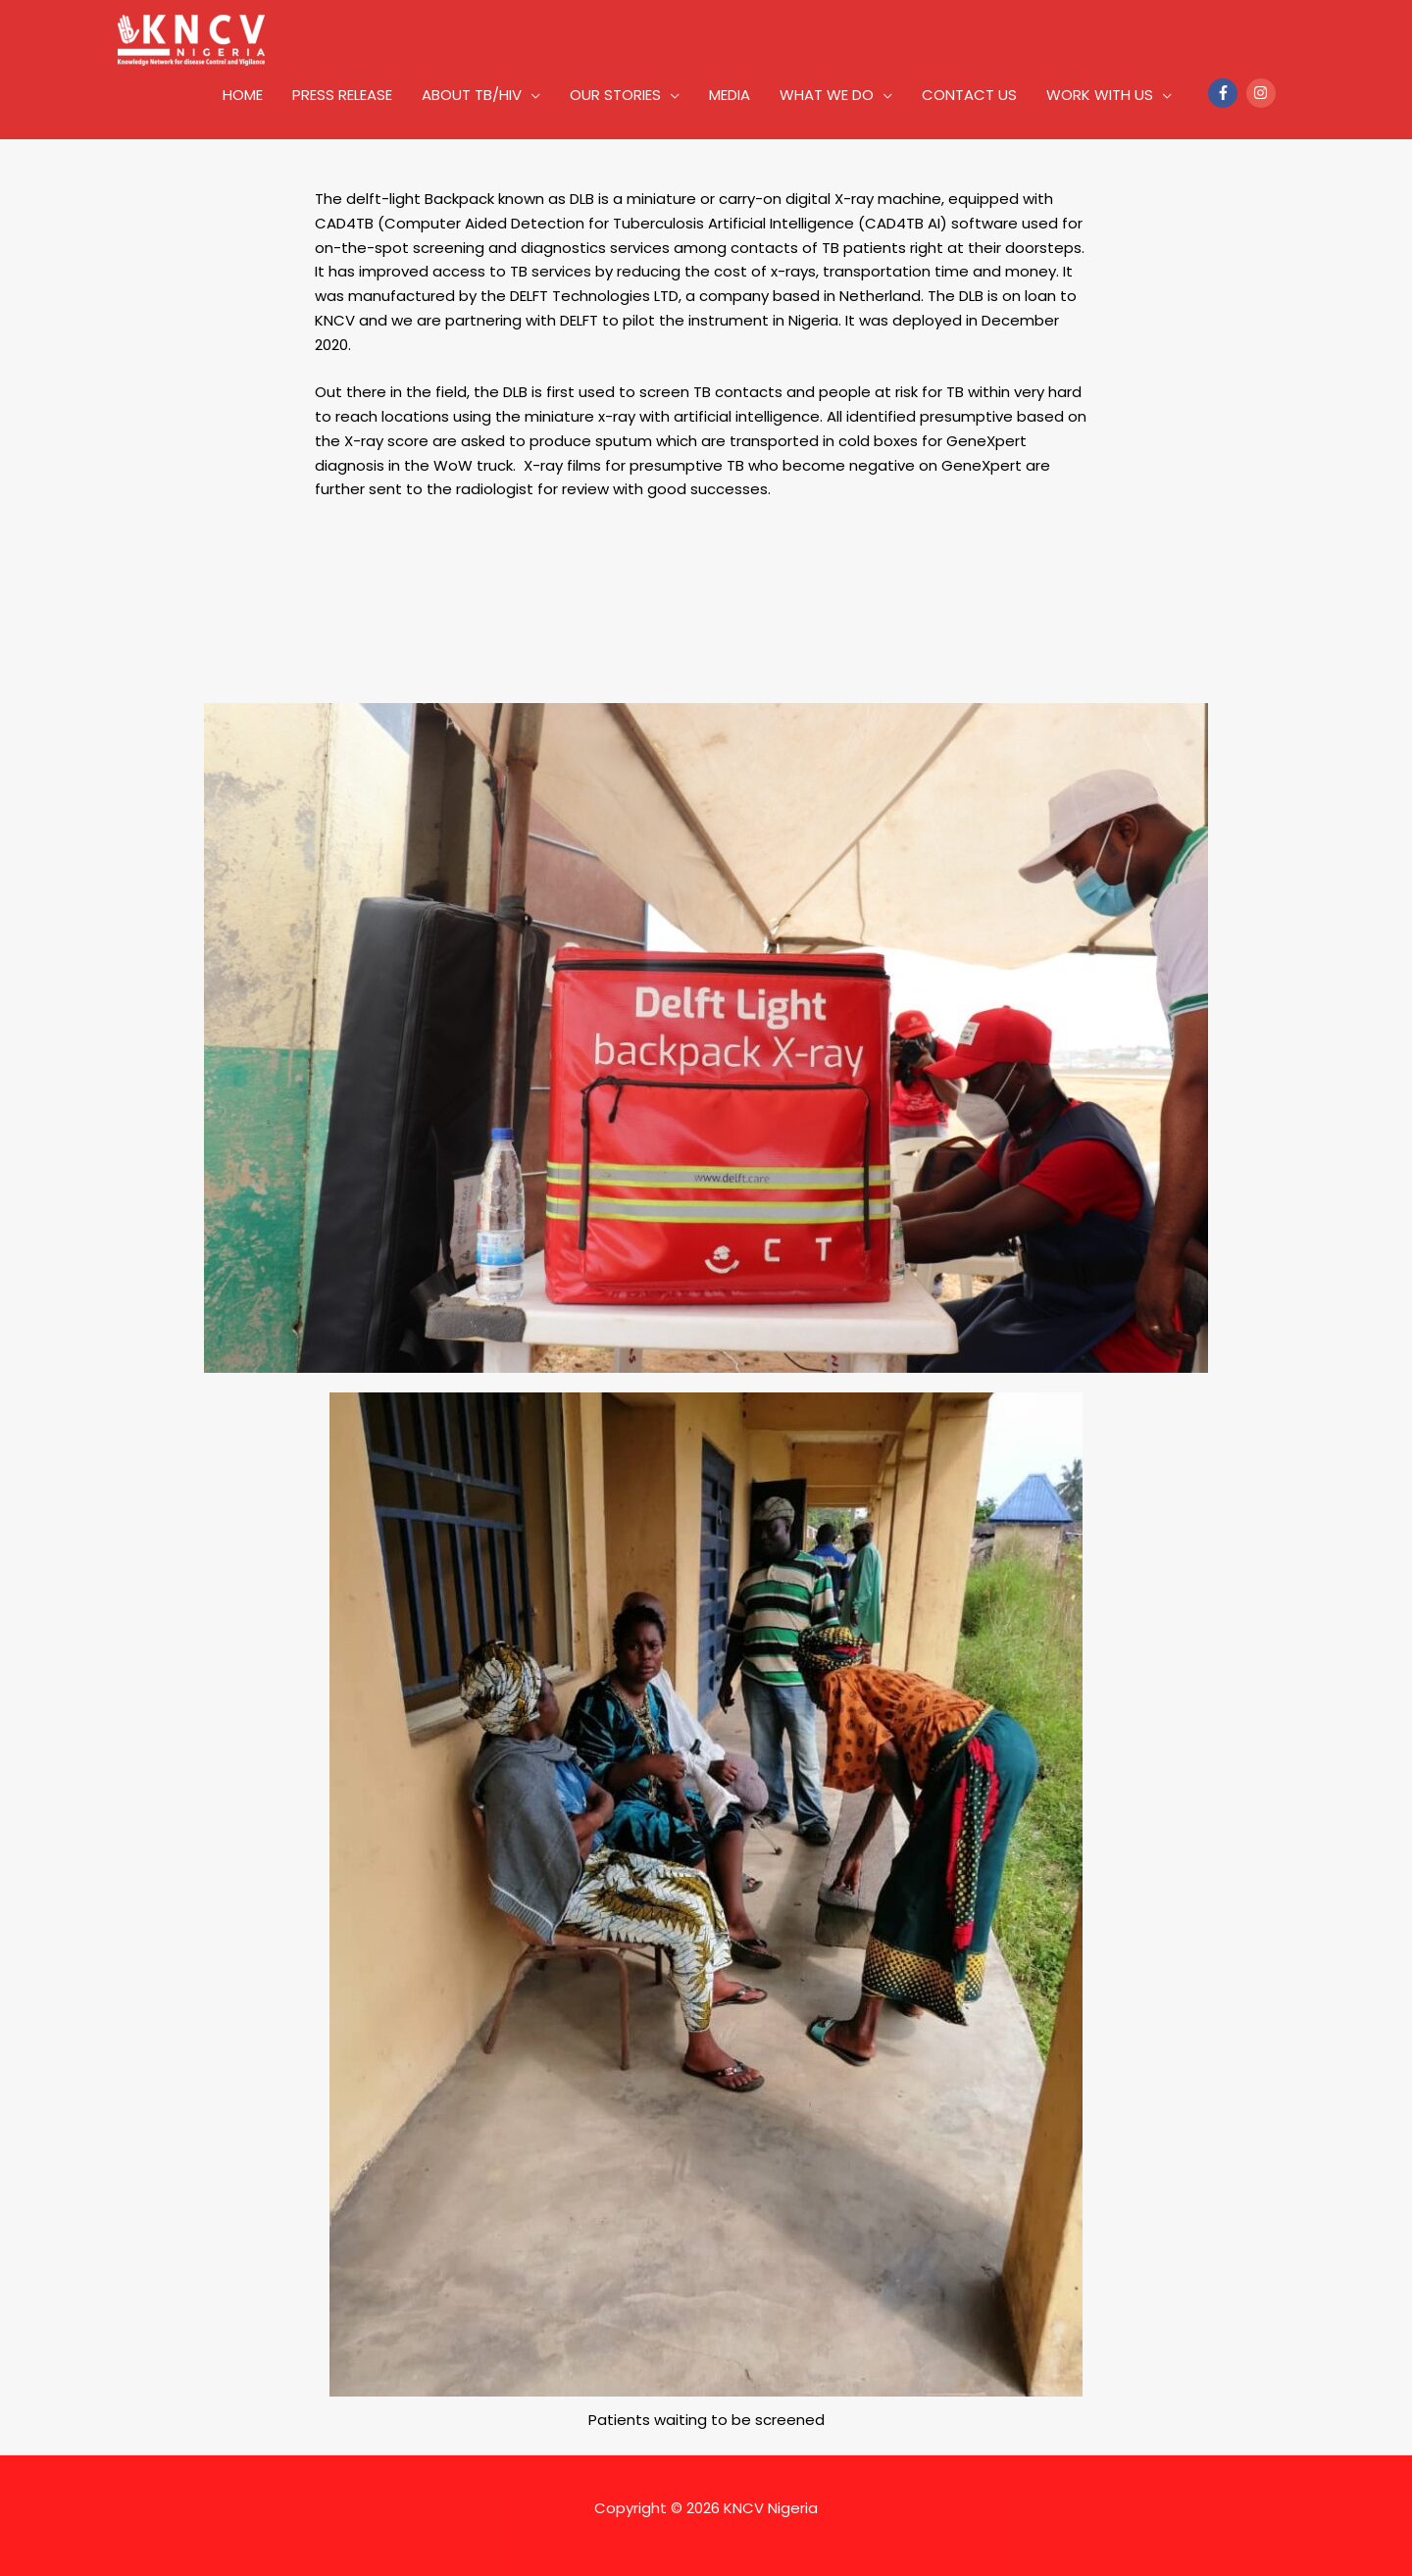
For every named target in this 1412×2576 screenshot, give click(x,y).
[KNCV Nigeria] (191, 38)
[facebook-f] (1225, 93)
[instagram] (1263, 93)
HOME (243, 94)
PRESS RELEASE (342, 94)
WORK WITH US (1099, 94)
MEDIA (729, 94)
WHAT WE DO (827, 94)
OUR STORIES (615, 94)
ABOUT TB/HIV (472, 94)
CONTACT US (969, 94)
